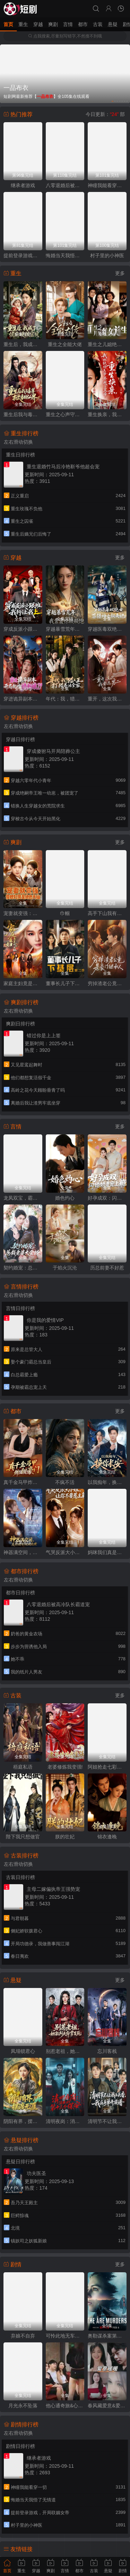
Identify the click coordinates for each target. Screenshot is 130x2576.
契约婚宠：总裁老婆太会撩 (22, 1267)
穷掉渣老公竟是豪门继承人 (107, 983)
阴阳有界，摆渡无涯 (22, 2121)
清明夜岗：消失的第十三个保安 (65, 2121)
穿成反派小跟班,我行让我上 (22, 629)
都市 (83, 24)
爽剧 (53, 24)
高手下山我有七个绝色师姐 (107, 913)
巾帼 (65, 913)
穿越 (38, 24)
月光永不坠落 (22, 2405)
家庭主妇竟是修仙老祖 (22, 983)
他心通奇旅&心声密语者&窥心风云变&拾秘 (65, 2405)
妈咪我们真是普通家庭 (107, 1552)
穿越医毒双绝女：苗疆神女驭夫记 (107, 629)
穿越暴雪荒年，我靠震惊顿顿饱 (65, 629)
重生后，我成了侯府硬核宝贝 (22, 344)
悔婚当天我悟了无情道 (65, 255)
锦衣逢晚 (107, 1836)
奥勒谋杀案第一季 (107, 2336)
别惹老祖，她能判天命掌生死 (65, 2051)
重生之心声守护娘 (65, 414)
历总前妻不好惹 (107, 1267)
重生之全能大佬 (65, 344)
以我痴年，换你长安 (107, 1482)
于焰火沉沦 (65, 1267)
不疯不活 (65, 1482)
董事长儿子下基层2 (65, 983)
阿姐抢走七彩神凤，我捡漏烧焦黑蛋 (107, 1767)
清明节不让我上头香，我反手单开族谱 (107, 2121)
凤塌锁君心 (23, 2051)
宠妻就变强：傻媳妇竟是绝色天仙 (22, 913)
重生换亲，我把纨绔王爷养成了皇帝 (107, 414)
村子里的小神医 (107, 255)
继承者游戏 (23, 185)
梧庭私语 (23, 1767)
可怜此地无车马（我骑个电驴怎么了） (65, 2336)
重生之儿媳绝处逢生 (107, 344)
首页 (8, 24)
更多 (120, 273)
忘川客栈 (107, 2051)
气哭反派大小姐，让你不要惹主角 (65, 1552)
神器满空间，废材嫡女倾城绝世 (22, 1552)
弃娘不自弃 (23, 2336)
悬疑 (113, 24)
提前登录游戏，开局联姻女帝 (22, 255)
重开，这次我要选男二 (107, 699)
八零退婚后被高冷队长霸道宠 (65, 185)
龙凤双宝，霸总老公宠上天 (22, 1198)
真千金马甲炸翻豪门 (22, 1482)
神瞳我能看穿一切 (107, 185)
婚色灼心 (65, 1198)
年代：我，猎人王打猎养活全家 (65, 699)
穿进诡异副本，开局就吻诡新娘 (22, 699)
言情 (68, 24)
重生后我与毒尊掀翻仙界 (22, 414)
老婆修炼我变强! (65, 1767)
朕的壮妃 (65, 1836)
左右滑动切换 (18, 442)
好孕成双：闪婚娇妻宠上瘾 (107, 1198)
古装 (98, 24)
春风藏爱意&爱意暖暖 (107, 2405)
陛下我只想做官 (23, 1836)
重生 (23, 24)
